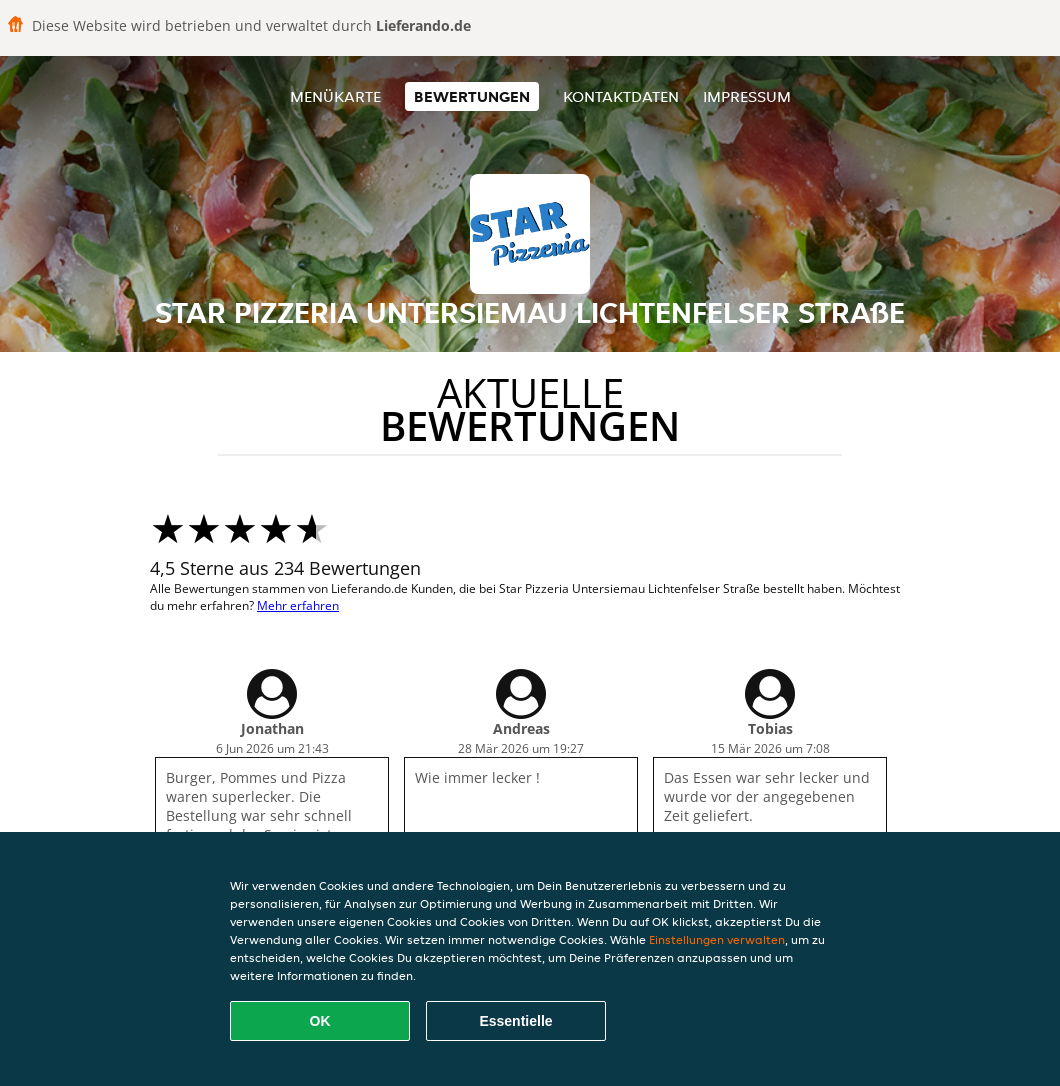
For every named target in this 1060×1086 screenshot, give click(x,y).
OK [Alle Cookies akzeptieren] (320, 1021)
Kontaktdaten (621, 96)
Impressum (747, 96)
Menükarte (335, 96)
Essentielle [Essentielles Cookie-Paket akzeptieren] (515, 1021)
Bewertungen (472, 96)
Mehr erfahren (298, 605)
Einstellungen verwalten (717, 939)
